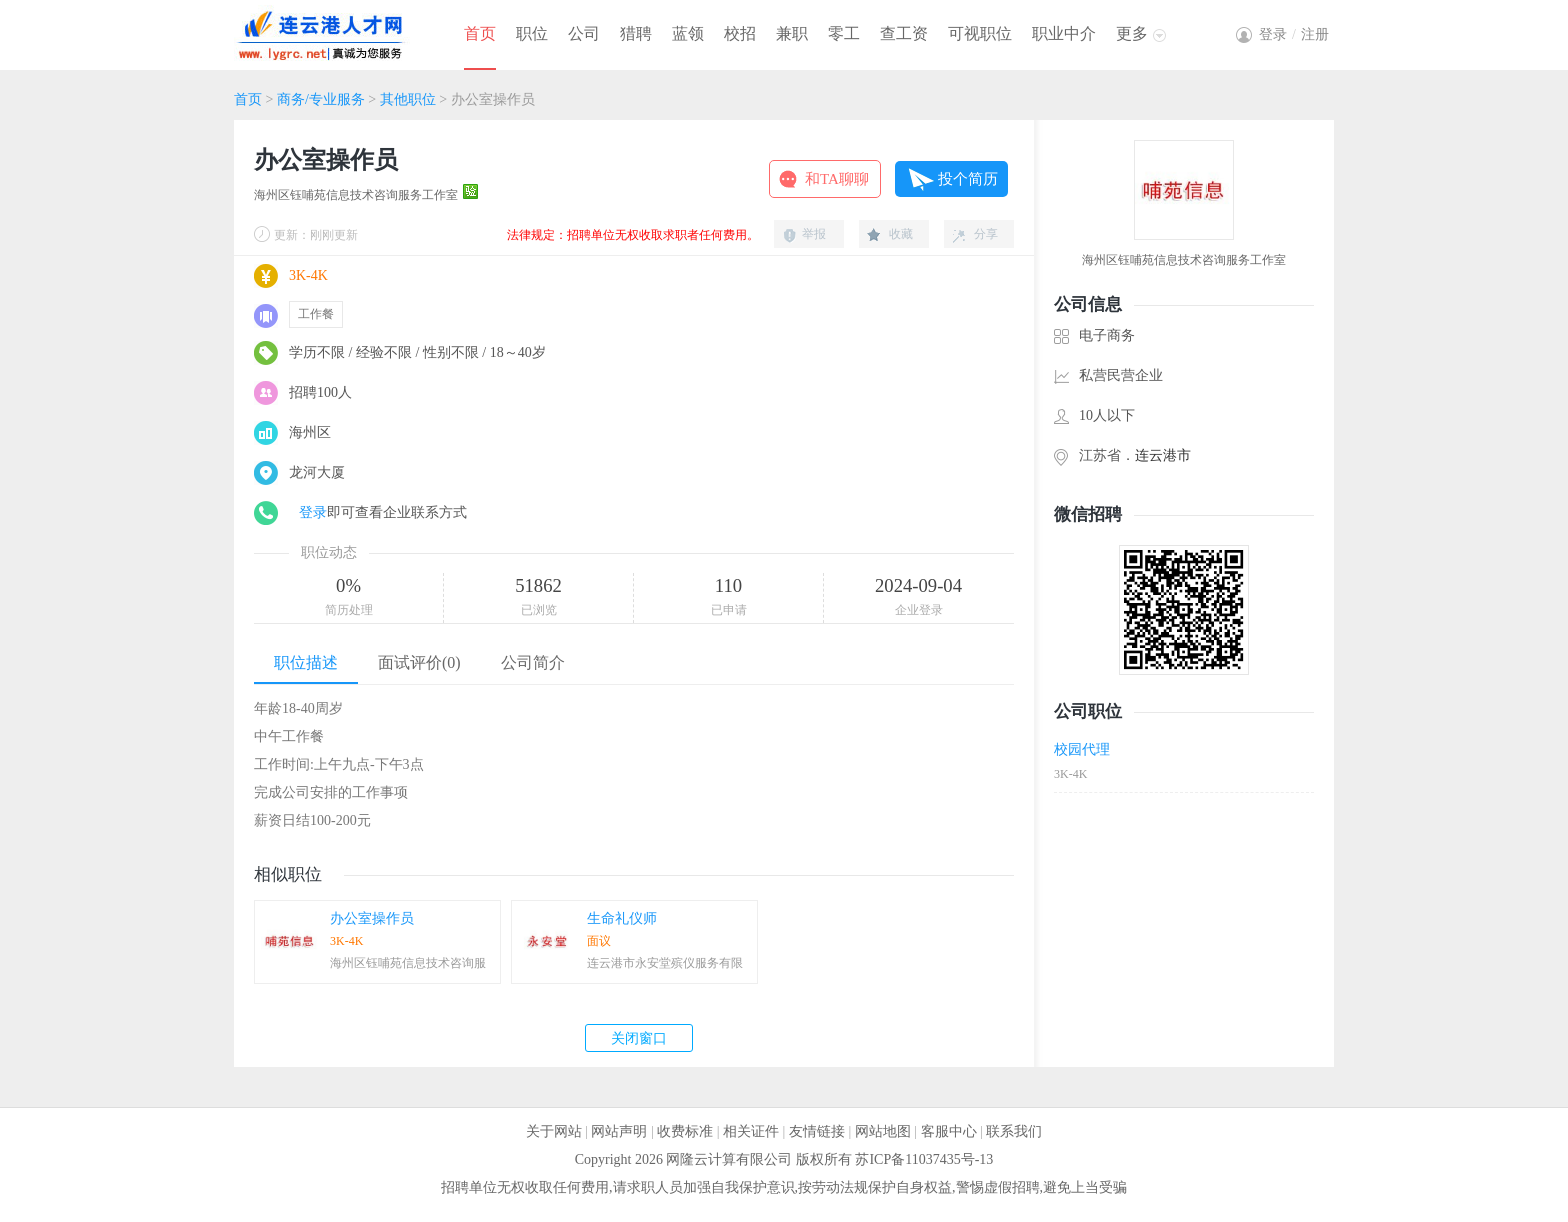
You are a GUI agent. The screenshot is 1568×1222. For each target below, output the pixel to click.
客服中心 (949, 1131)
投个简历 (968, 179)
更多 (1132, 33)
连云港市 (1163, 455)
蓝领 (688, 33)
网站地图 (883, 1131)
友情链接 (817, 1131)
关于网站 (554, 1131)
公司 (584, 33)
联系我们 (1014, 1131)
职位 (532, 33)
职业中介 (1064, 33)
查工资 (904, 33)
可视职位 (980, 33)
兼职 (792, 33)
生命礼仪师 (622, 918)
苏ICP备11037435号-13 (924, 1159)
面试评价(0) (419, 662)
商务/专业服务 (321, 99)
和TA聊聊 (837, 179)
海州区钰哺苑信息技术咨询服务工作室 (356, 195)
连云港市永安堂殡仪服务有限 (665, 963)
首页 (480, 33)
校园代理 (1082, 749)
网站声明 (619, 1131)
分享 (986, 234)
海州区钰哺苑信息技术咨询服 (408, 963)
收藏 (901, 234)
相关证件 (751, 1131)
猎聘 (636, 33)
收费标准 (685, 1131)
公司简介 (533, 662)
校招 (740, 33)
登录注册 (1294, 34)
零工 (844, 33)
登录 (313, 512)
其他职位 (408, 99)
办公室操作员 (372, 918)
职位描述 (306, 662)
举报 (814, 234)
